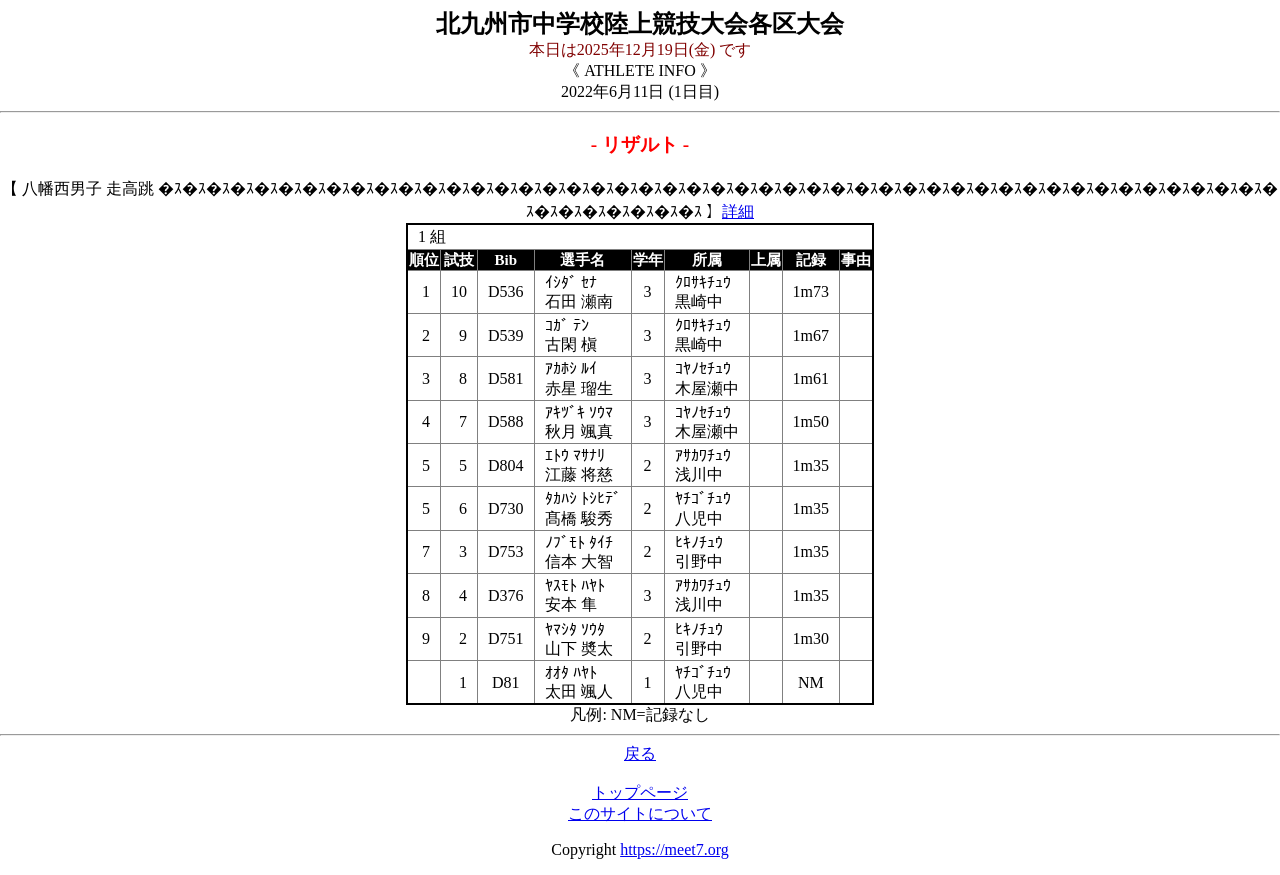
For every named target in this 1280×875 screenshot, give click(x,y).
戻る (640, 753)
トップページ (640, 792)
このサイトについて (640, 813)
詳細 (738, 211)
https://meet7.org (674, 849)
